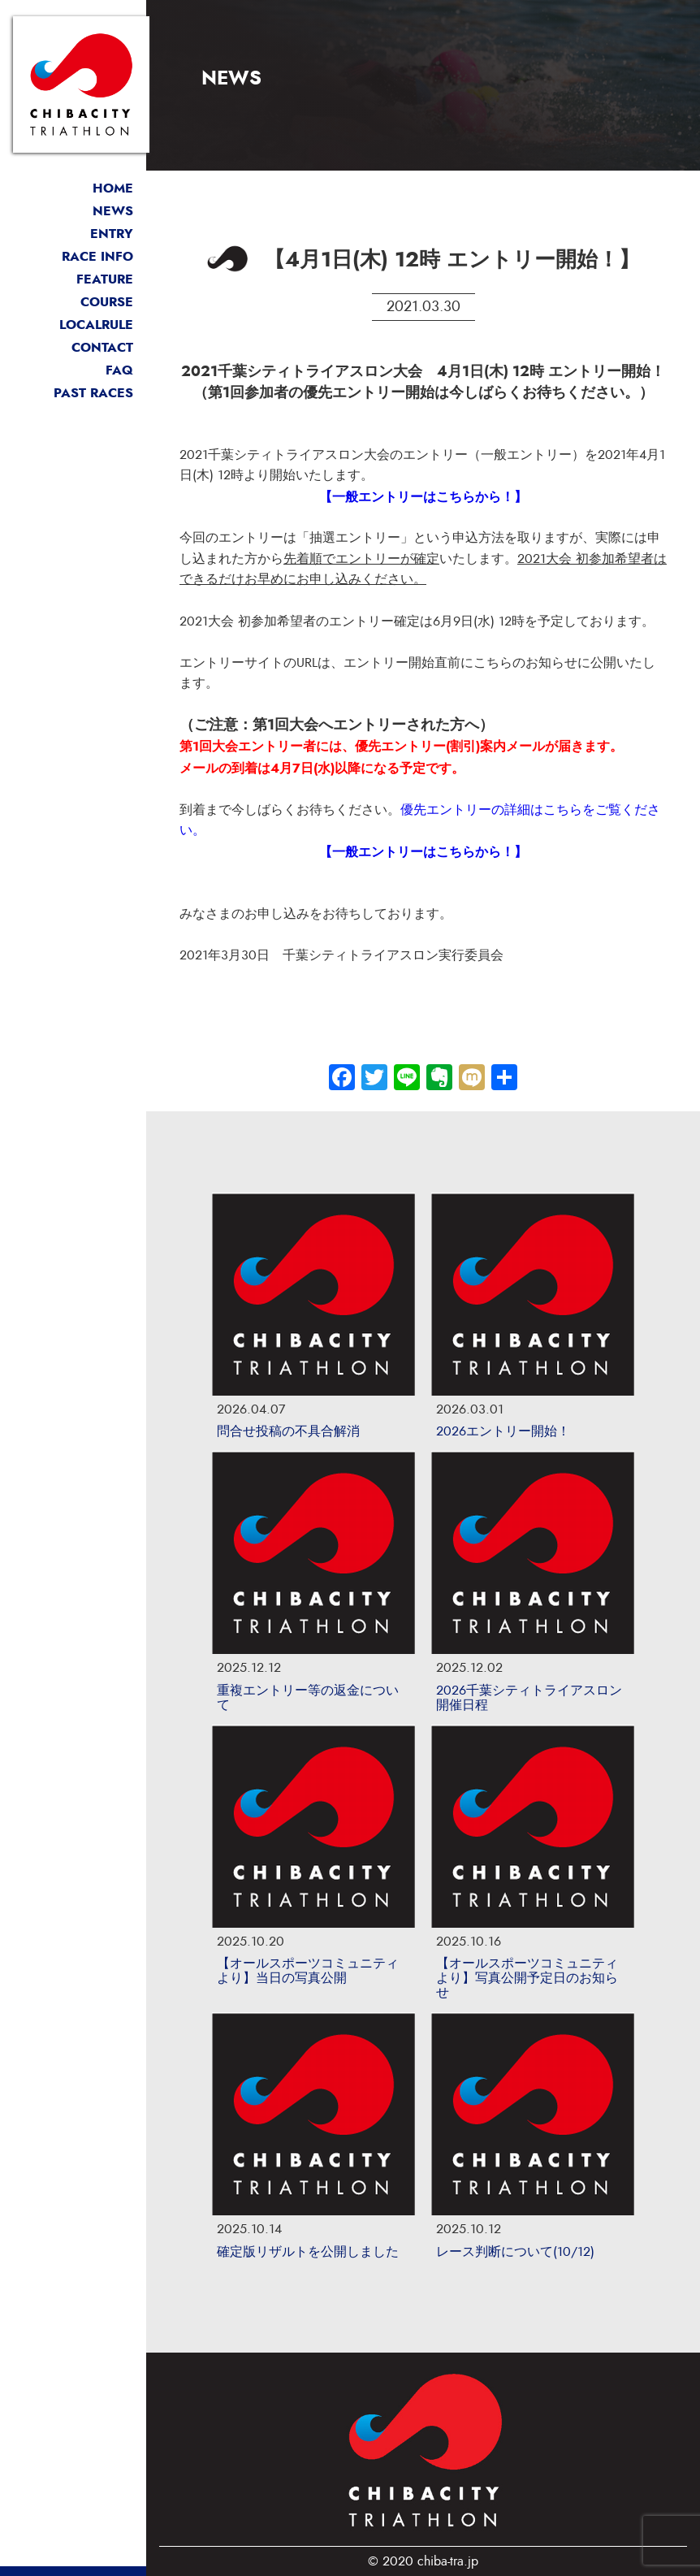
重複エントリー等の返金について (308, 1698)
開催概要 (73, 256)
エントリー (73, 234)
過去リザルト (73, 393)
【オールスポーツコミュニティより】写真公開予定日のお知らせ (527, 1978)
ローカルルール (73, 325)
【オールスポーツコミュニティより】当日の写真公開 (308, 1971)
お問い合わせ (73, 347)
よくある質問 (73, 370)
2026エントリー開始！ (503, 1431)
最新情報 (73, 211)
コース (73, 302)
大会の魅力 (73, 279)
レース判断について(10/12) (515, 2252)
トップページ (73, 188)
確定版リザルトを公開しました (308, 2252)
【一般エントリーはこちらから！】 (423, 496)
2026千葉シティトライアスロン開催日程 (529, 1698)
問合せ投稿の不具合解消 (288, 1431)
